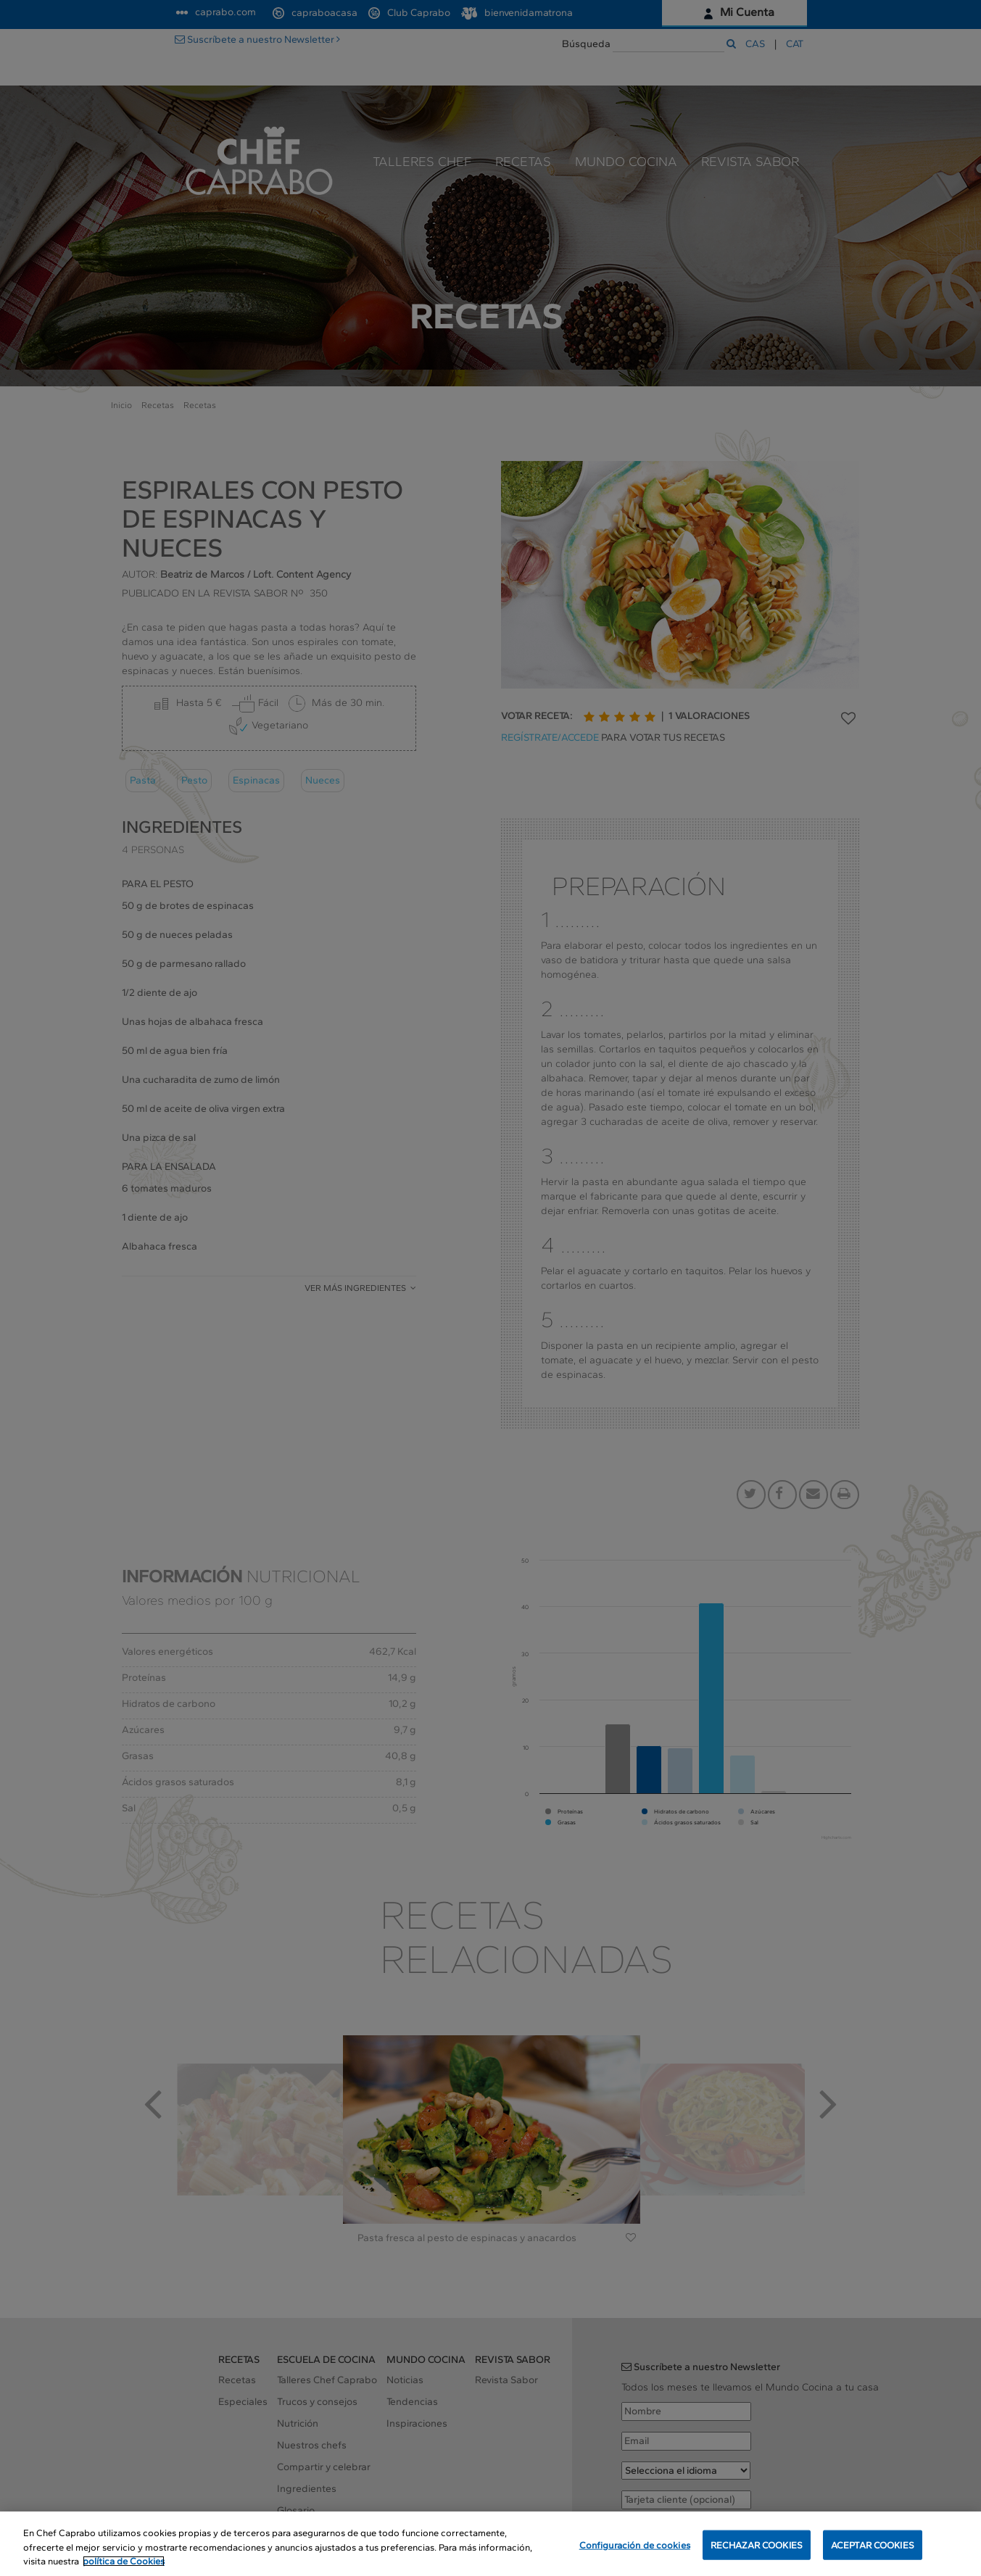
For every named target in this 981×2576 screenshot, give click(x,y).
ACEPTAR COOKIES (872, 2544)
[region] (490, 2543)
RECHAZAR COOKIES (757, 2544)
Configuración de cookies (634, 2544)
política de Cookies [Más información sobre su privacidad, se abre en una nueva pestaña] (124, 2561)
